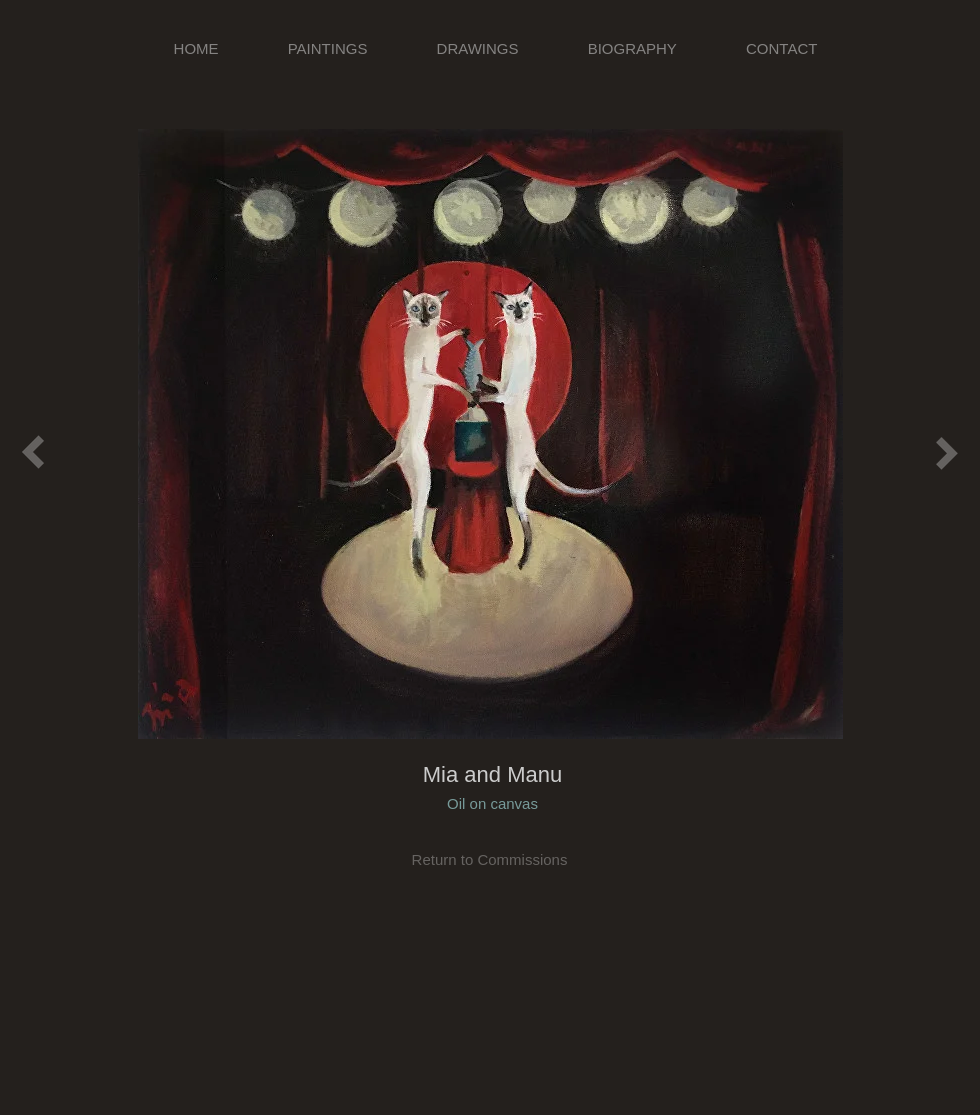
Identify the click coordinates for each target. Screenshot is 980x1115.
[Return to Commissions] (489, 859)
